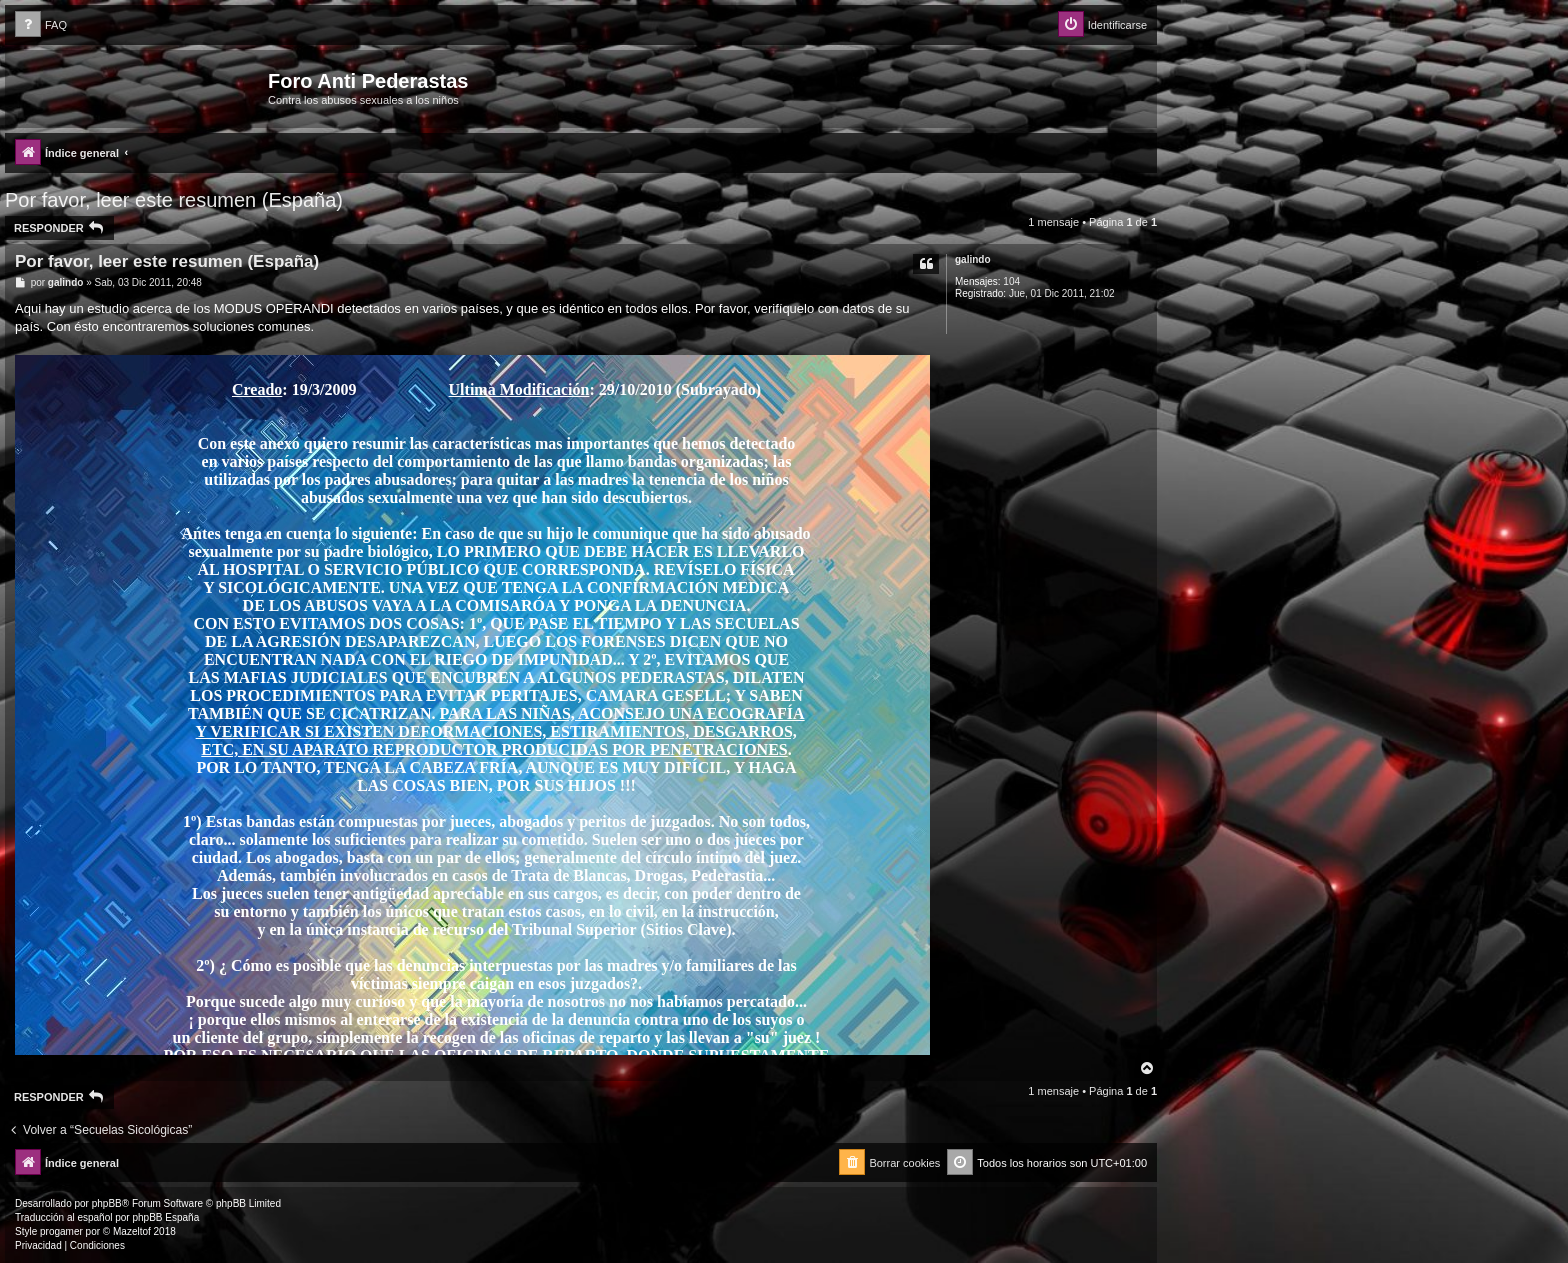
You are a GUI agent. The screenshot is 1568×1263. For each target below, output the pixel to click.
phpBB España (165, 1217)
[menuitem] (41, 25)
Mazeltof (132, 1231)
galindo (973, 259)
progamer (61, 1231)
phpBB (107, 1203)
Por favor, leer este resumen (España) (174, 200)
